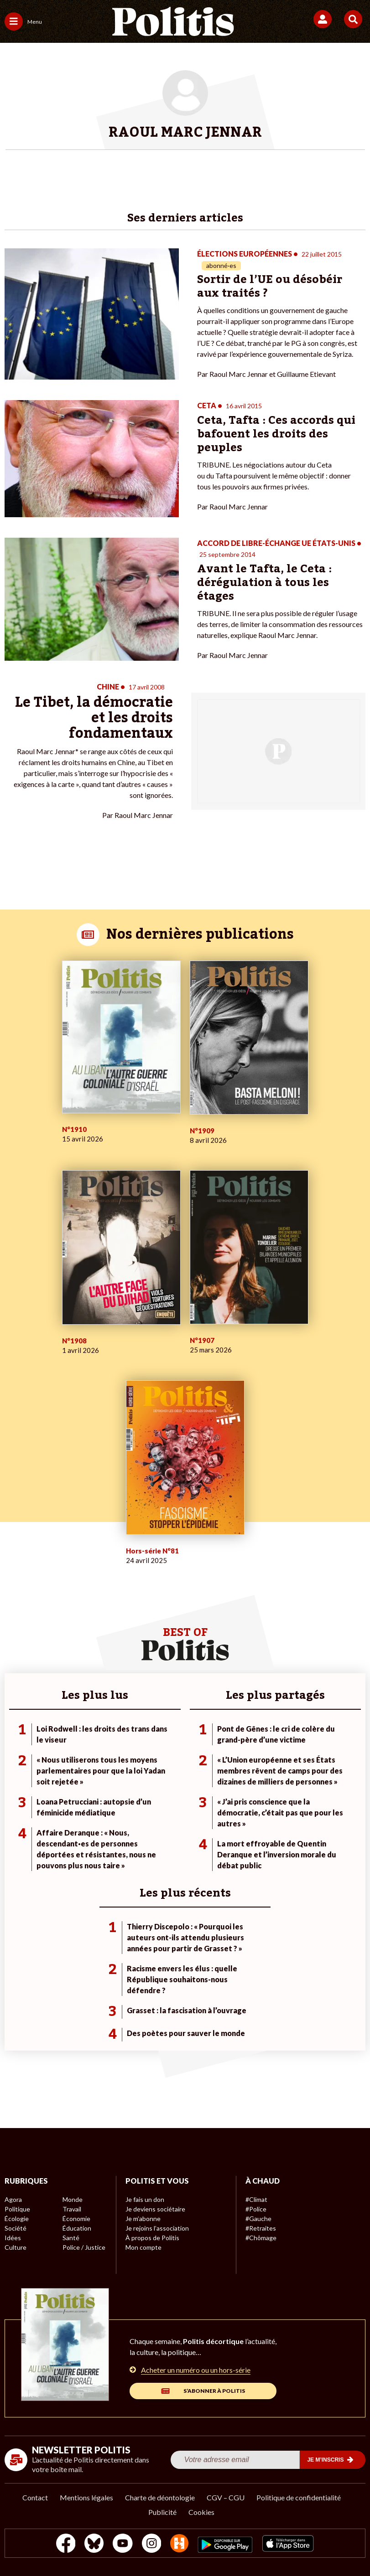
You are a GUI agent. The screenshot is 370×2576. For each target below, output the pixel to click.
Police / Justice (84, 2247)
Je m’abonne (143, 2218)
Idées (13, 2238)
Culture (15, 2247)
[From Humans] (179, 2544)
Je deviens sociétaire (155, 2209)
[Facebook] (66, 2544)
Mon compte (143, 2247)
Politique (17, 2209)
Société (15, 2228)
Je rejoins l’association (157, 2228)
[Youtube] (123, 2544)
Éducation (77, 2228)
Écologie (17, 2218)
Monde (73, 2199)
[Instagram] (152, 2544)
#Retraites (260, 2228)
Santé (71, 2238)
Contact (35, 2497)
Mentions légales (86, 2497)
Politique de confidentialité (298, 2497)
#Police (255, 2209)
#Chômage (260, 2238)
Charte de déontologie (160, 2497)
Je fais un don (144, 2199)
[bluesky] (94, 2544)
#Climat (256, 2199)
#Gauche (258, 2218)
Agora (13, 2199)
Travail (72, 2209)
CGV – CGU (226, 2497)
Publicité (162, 2512)
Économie (76, 2218)
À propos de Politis (152, 2238)
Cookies (201, 2512)
